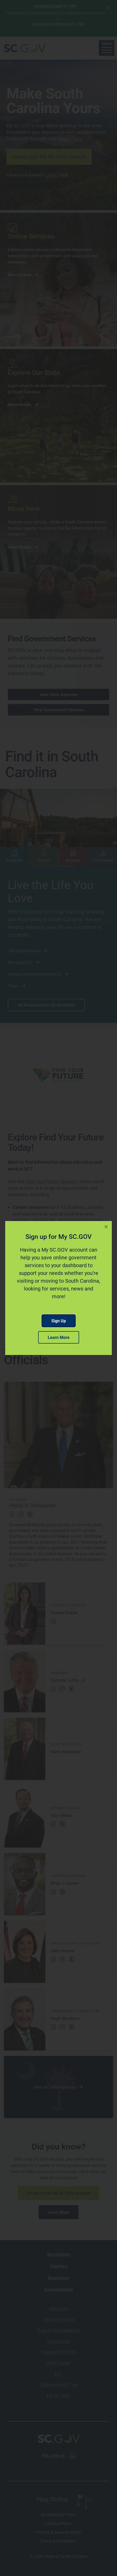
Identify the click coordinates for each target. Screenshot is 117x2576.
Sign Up (58, 1320)
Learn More (59, 1337)
